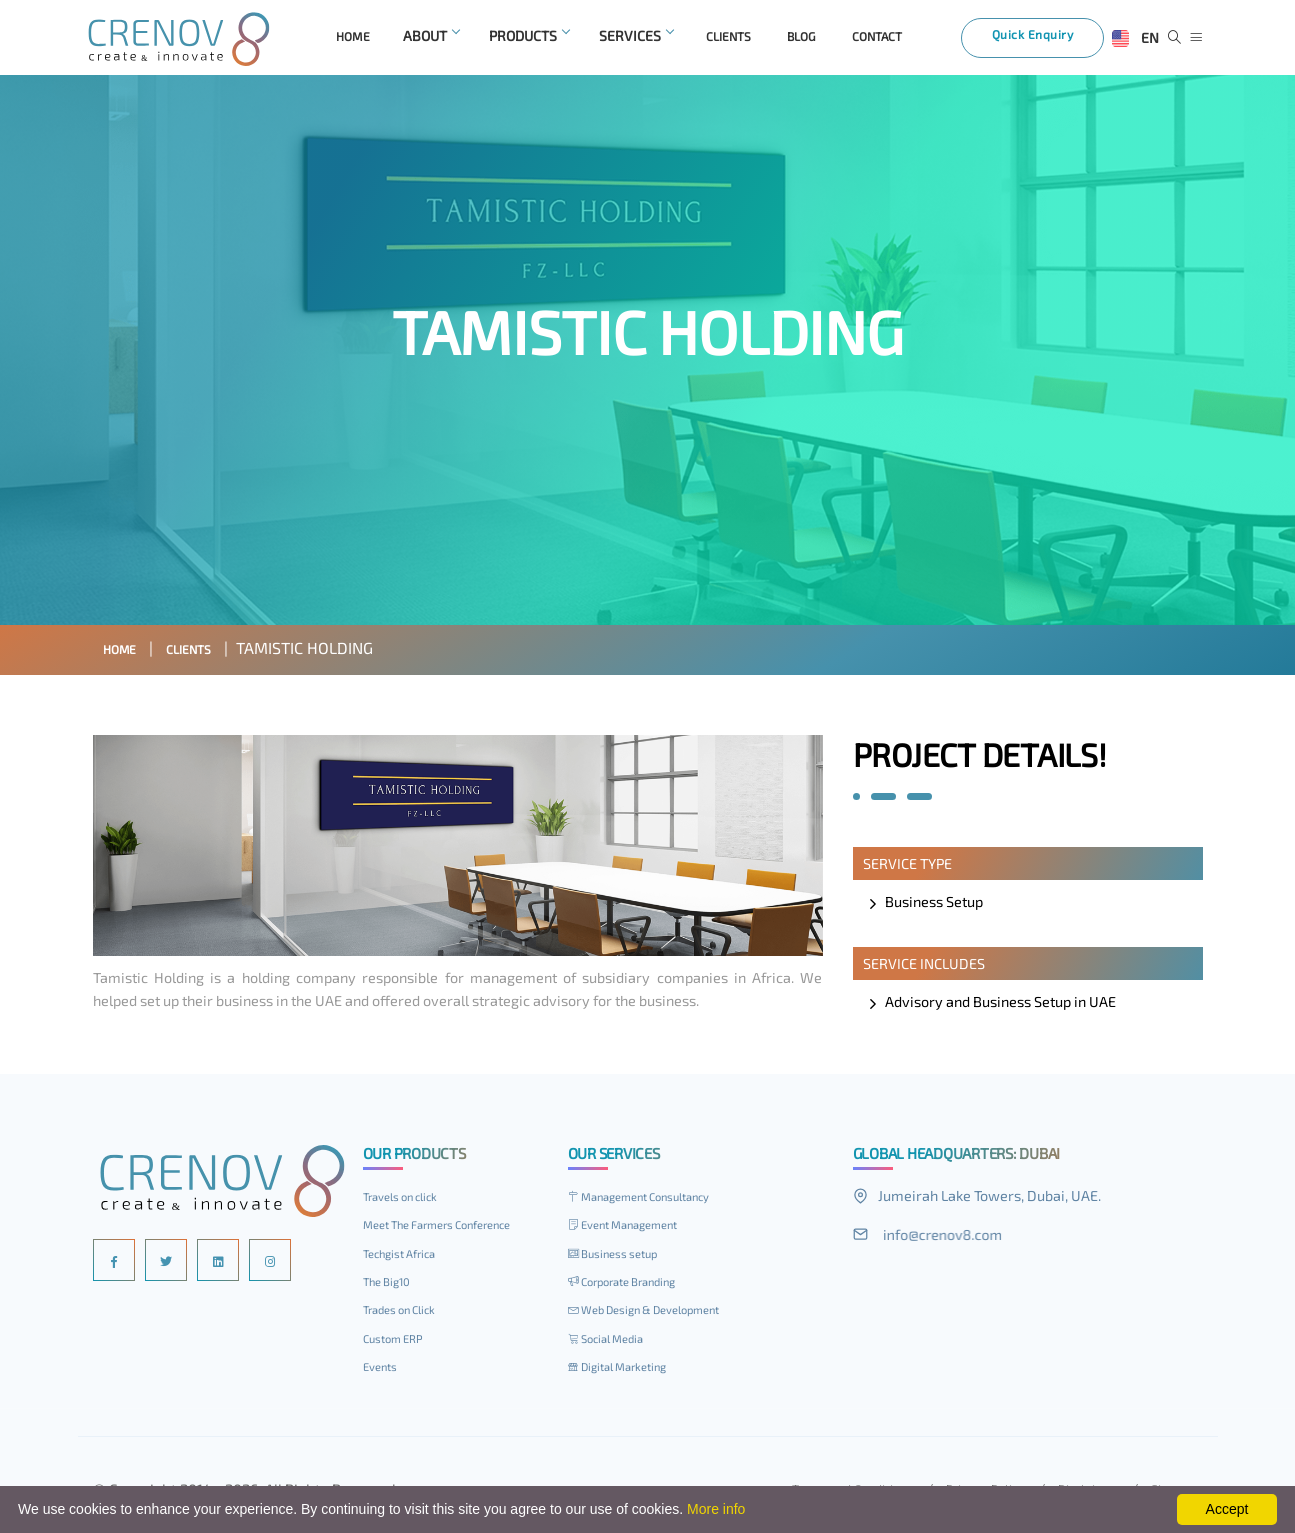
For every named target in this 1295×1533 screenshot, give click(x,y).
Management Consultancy (653, 1201)
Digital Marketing (626, 1371)
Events (383, 1371)
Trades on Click (407, 1314)
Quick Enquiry (1047, 42)
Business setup (621, 1258)
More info (716, 1509)
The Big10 (391, 1286)
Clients (207, 652)
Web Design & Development (659, 1314)
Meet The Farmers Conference (452, 1229)
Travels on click (408, 1201)
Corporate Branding (633, 1286)
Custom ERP (398, 1343)
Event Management (633, 1229)
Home (125, 652)
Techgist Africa (406, 1258)
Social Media (612, 1343)
